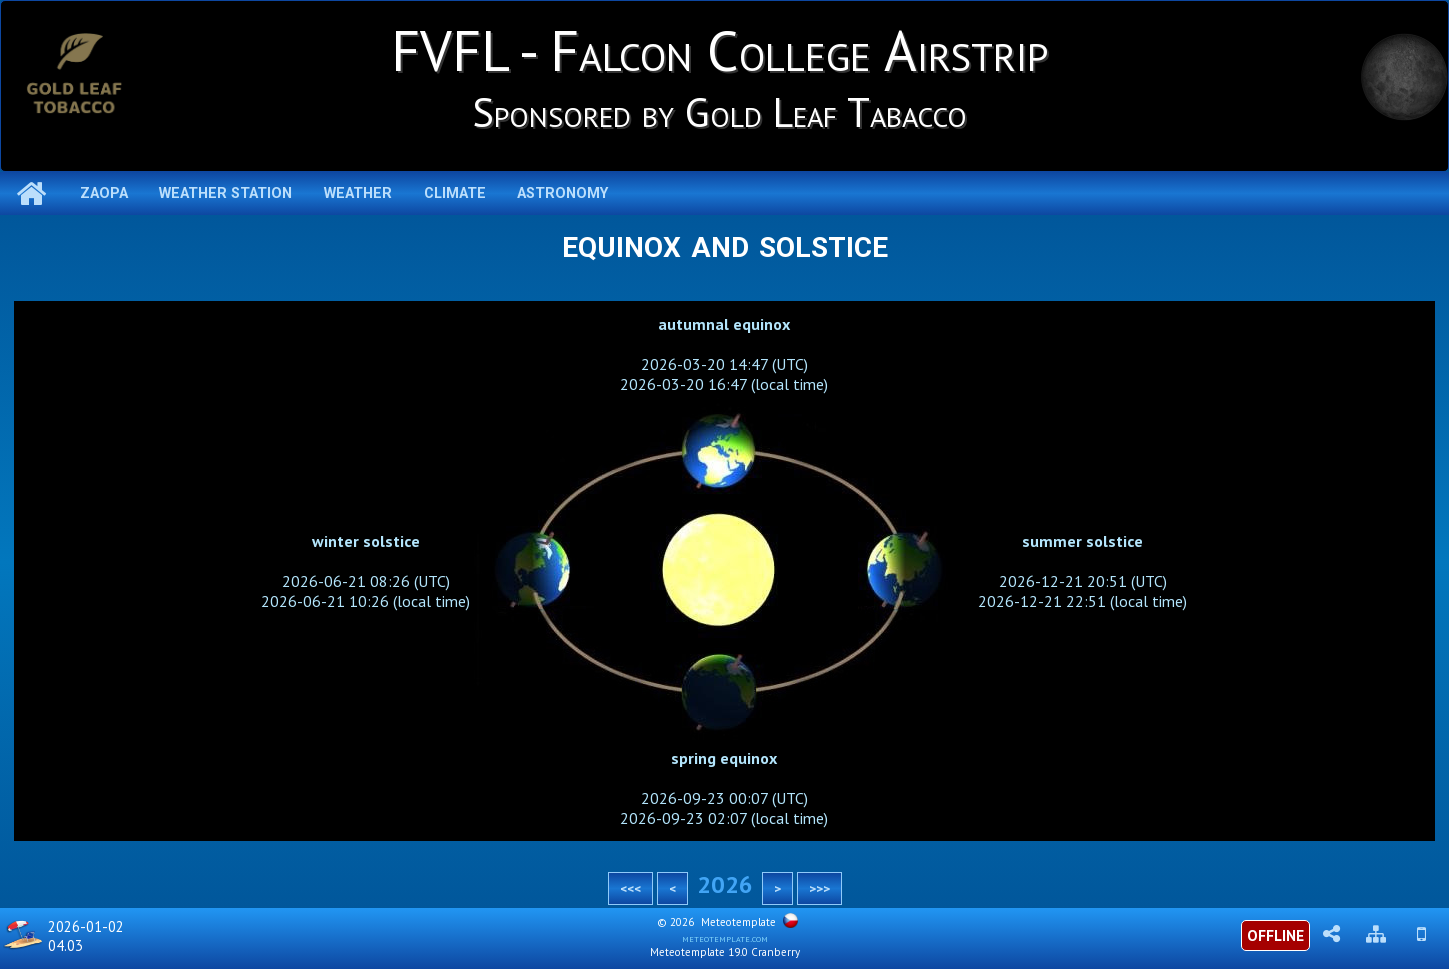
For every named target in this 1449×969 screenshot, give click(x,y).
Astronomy (562, 193)
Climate (455, 193)
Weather (358, 193)
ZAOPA (104, 193)
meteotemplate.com (725, 938)
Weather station (225, 193)
